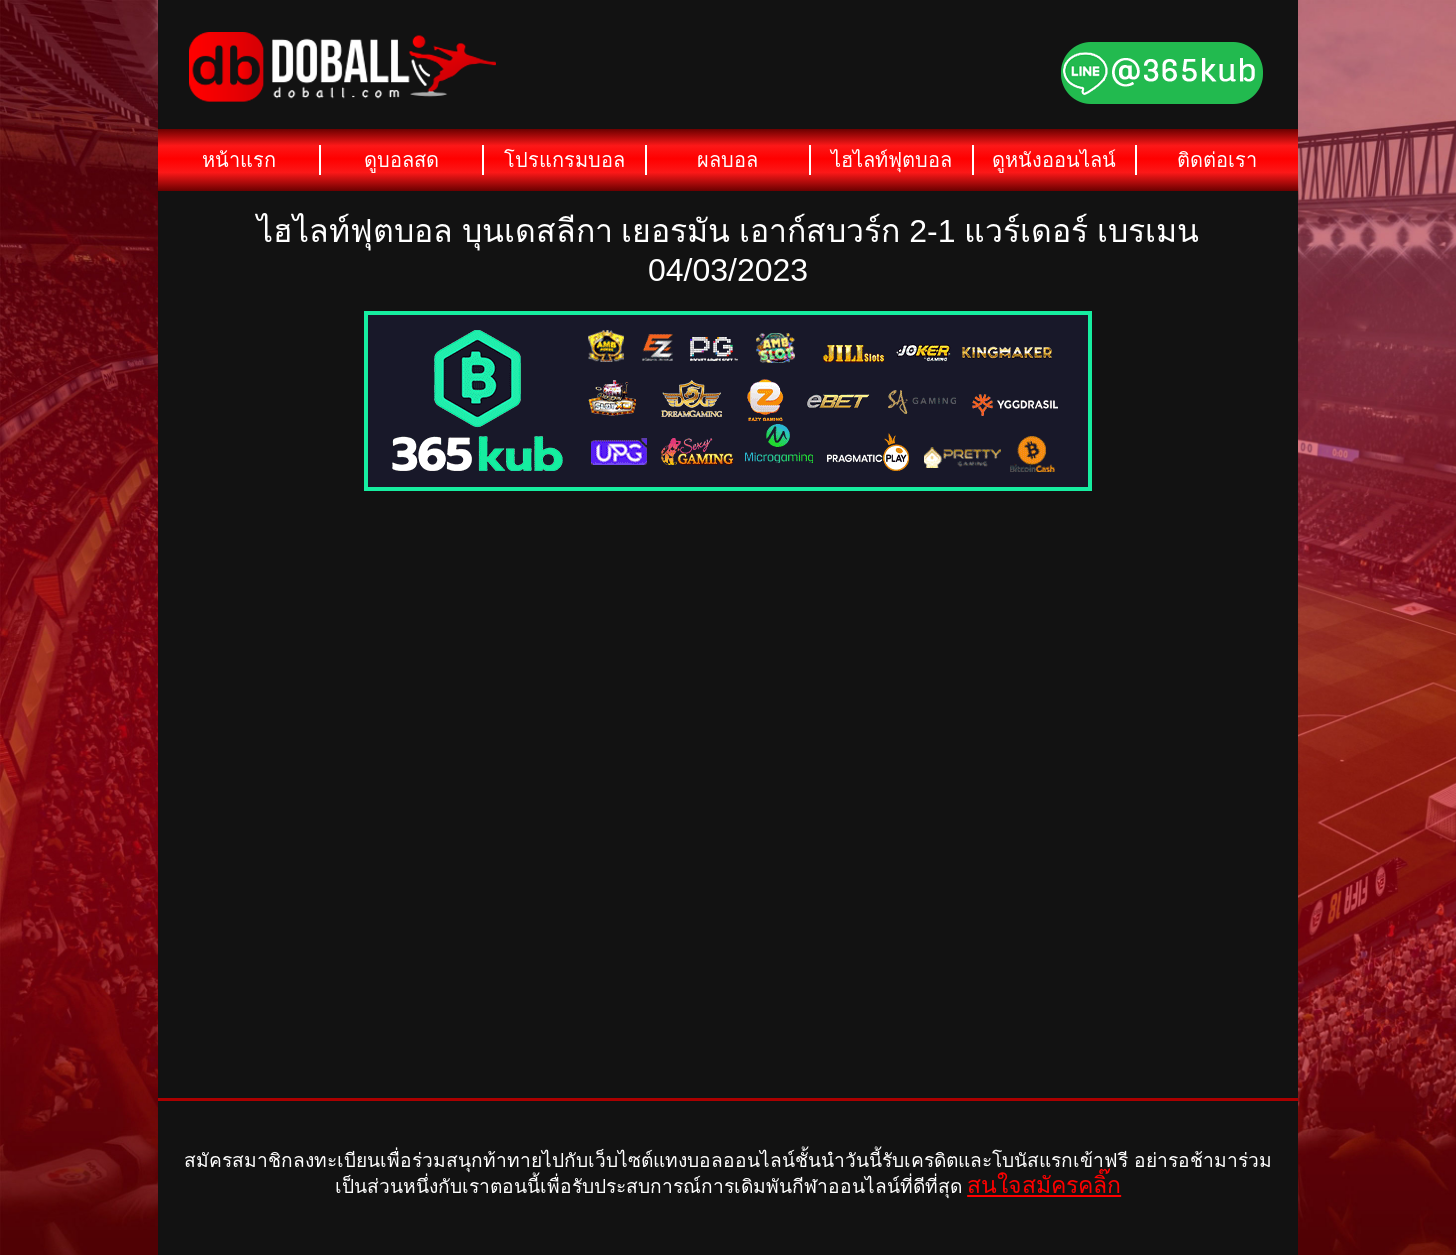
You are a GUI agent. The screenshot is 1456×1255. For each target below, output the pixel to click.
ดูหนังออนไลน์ (1054, 160)
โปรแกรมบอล (564, 160)
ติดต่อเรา (1217, 160)
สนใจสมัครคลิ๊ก (1044, 1185)
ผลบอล (727, 160)
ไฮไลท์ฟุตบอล (891, 160)
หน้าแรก (239, 160)
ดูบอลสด (401, 160)
